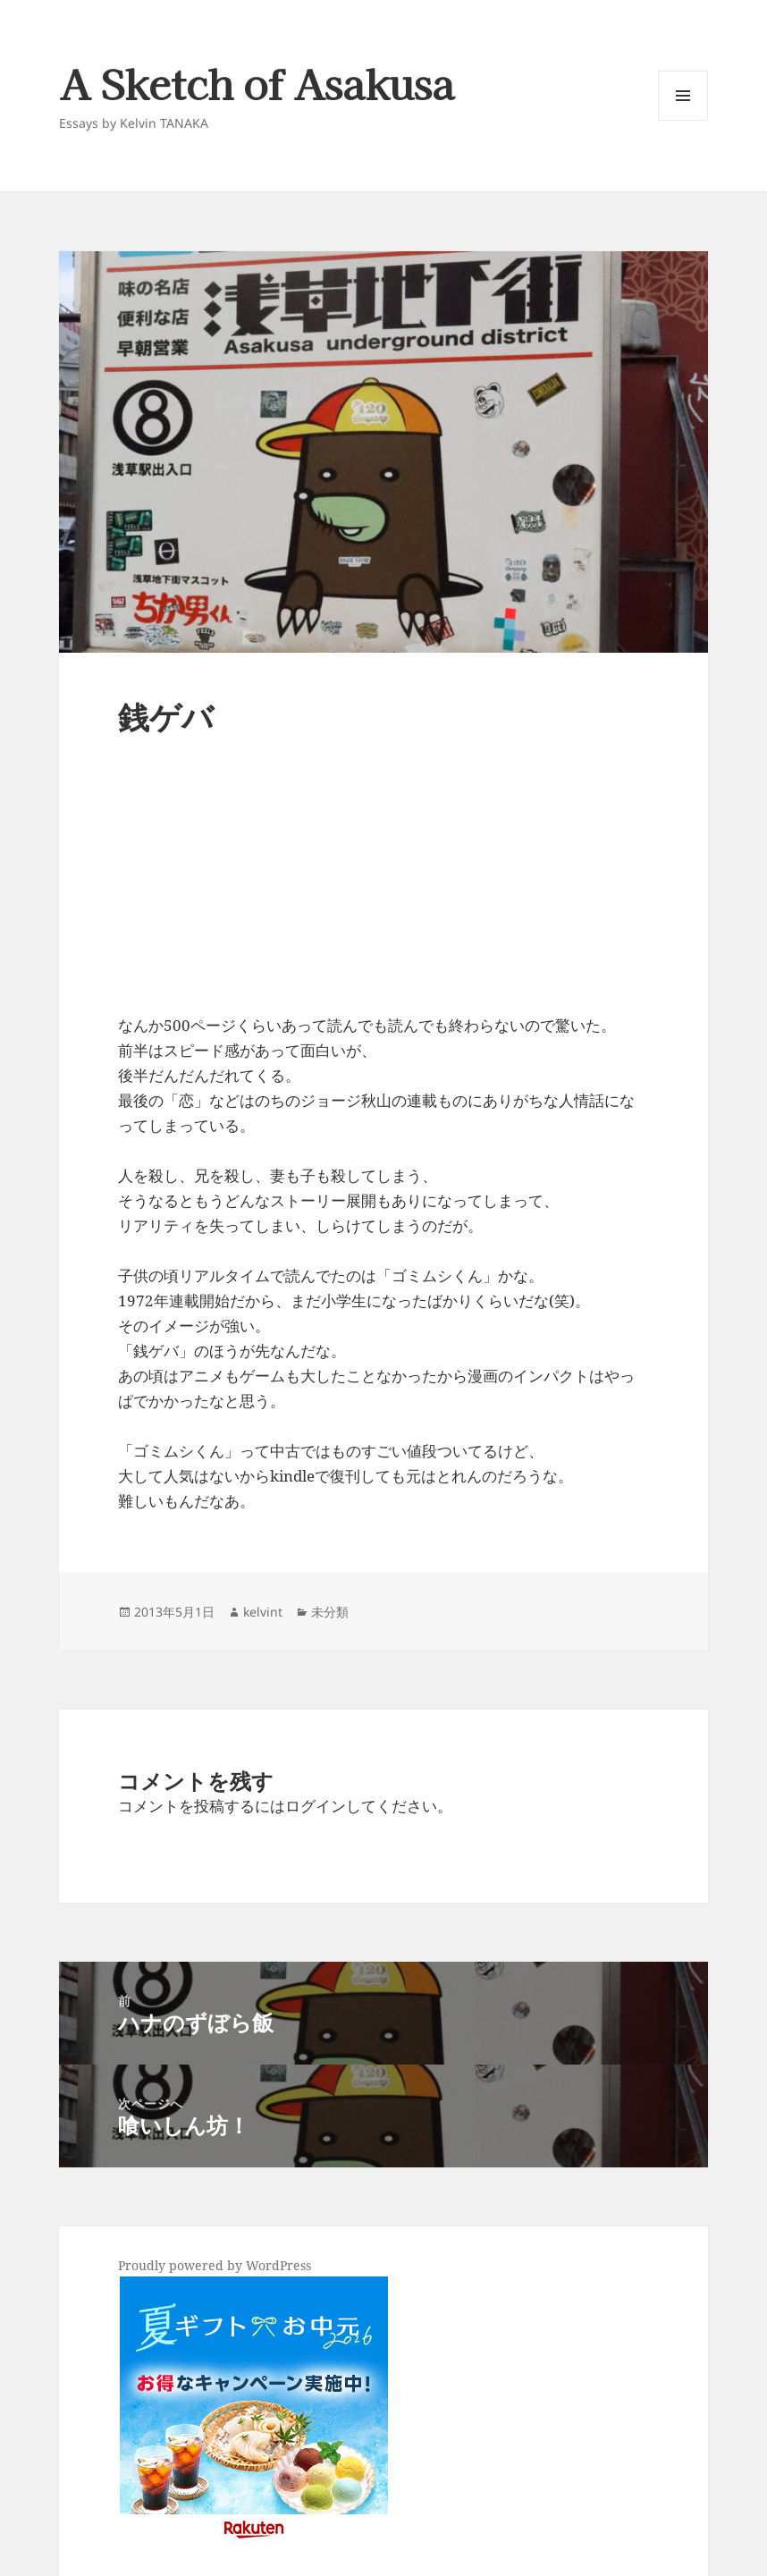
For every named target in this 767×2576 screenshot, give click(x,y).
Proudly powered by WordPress (214, 2265)
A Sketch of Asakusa (256, 83)
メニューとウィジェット (683, 120)
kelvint (262, 1611)
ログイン (315, 1805)
